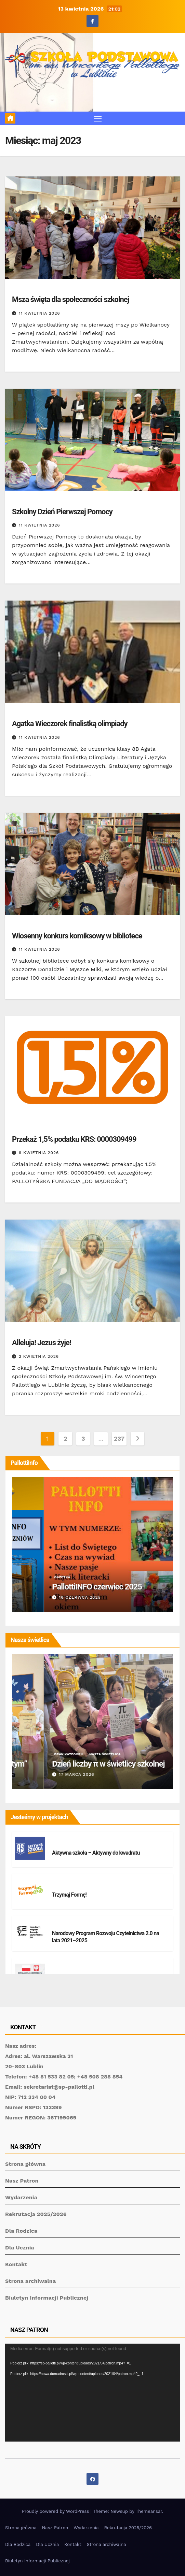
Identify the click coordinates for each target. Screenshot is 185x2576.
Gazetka (64, 1577)
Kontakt (16, 2264)
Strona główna (25, 2164)
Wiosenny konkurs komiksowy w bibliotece (77, 936)
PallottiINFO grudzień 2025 (63, 1587)
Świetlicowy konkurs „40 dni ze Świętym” (86, 1764)
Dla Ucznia (19, 2247)
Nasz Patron (22, 2180)
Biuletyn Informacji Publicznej (46, 2297)
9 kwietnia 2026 (39, 1152)
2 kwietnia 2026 (39, 1356)
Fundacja (23, 1128)
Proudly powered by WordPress (56, 2511)
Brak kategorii (28, 288)
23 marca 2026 (44, 1774)
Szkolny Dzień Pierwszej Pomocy (62, 511)
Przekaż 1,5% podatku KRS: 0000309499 (74, 1139)
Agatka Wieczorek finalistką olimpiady (69, 723)
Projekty (63, 1844)
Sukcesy (57, 713)
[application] (92, 2393)
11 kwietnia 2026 (39, 313)
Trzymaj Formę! (69, 1894)
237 (119, 1438)
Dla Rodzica (21, 2231)
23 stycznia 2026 (47, 1597)
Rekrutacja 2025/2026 (36, 2214)
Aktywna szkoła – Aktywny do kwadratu (96, 1853)
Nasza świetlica (71, 1754)
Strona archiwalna (30, 2281)
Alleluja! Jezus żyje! (41, 1342)
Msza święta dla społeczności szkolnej (70, 299)
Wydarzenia (21, 2197)
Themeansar (149, 2511)
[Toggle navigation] (97, 118)
